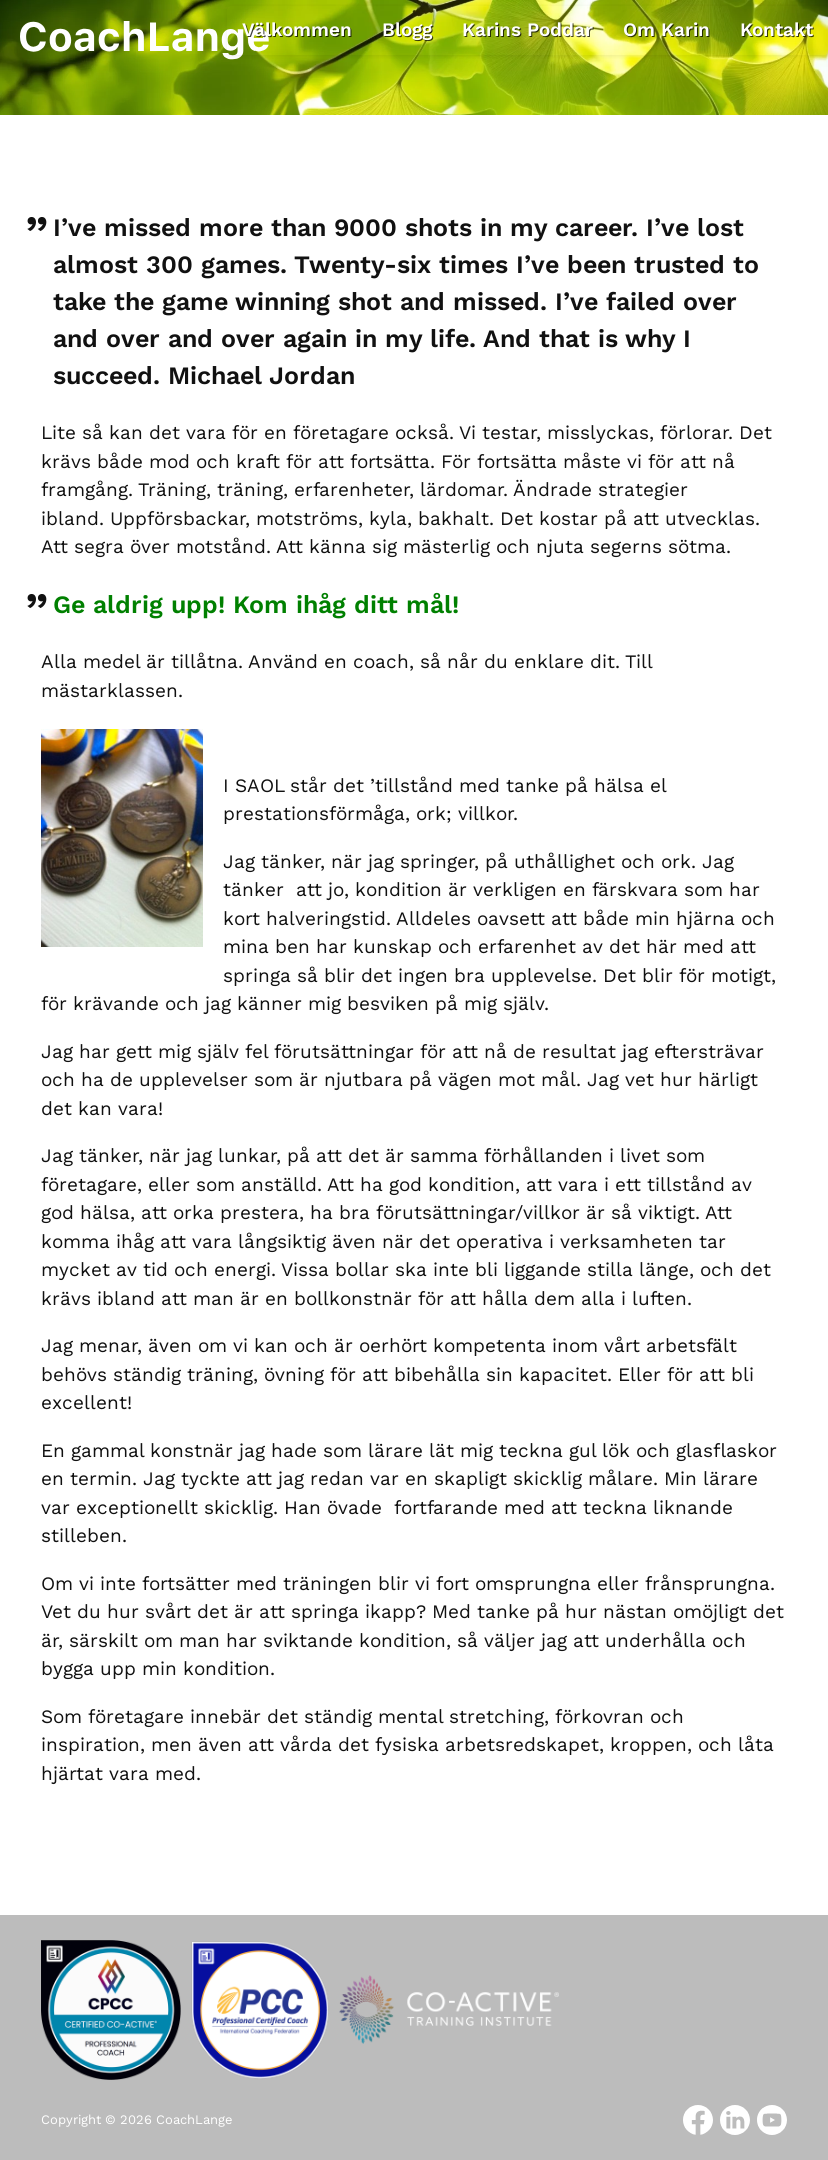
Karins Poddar (527, 29)
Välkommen (297, 29)
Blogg (407, 29)
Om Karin (666, 29)
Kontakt (776, 29)
